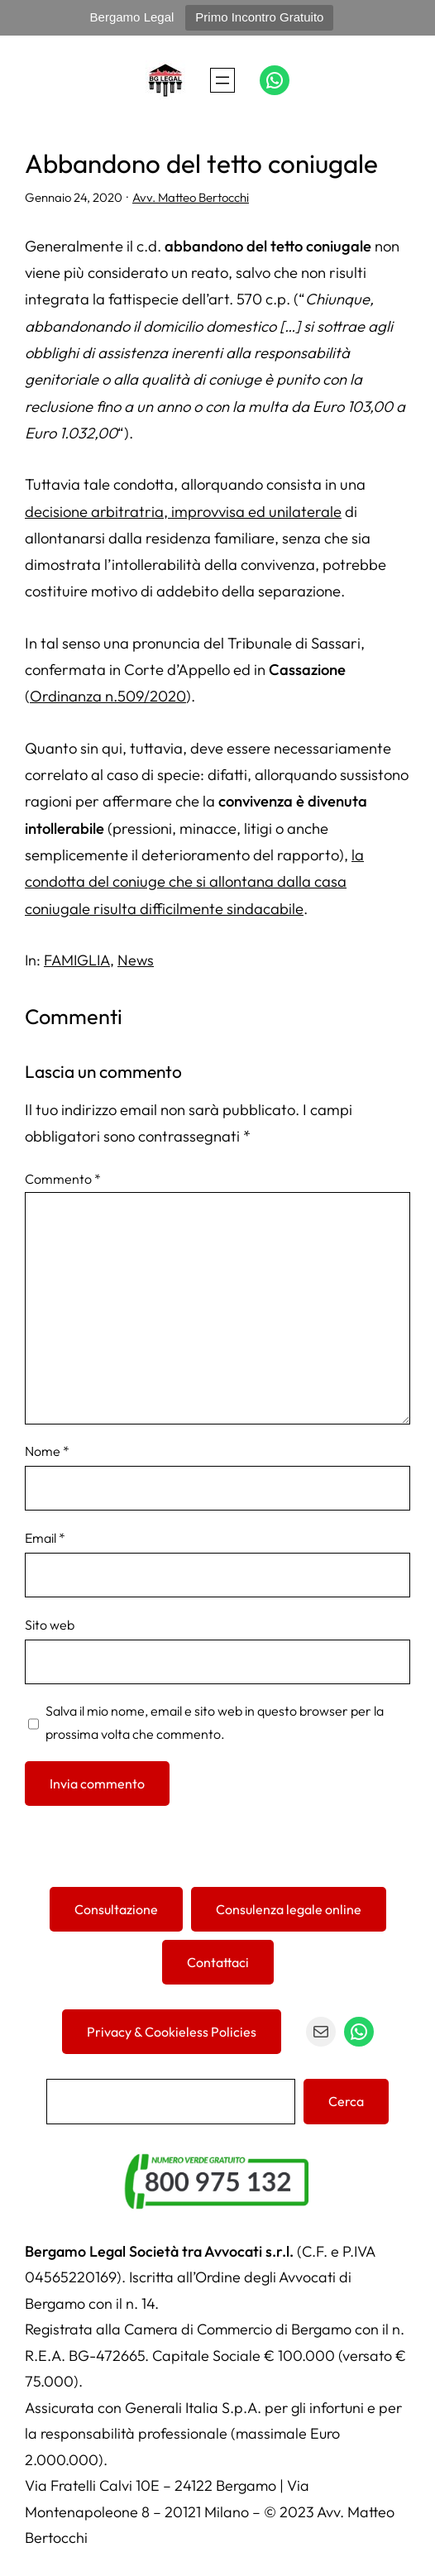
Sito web (49, 1624)
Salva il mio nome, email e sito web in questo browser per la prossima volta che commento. (214, 1722)
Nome (47, 1451)
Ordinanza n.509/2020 (108, 696)
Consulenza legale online (288, 1909)
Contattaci (218, 1962)
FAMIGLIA (77, 960)
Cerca (346, 2101)
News (135, 960)
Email (45, 1538)
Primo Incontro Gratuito (259, 17)
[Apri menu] (222, 80)
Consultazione (116, 1909)
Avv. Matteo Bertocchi (190, 197)
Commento (63, 1179)
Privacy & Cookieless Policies (171, 2031)
